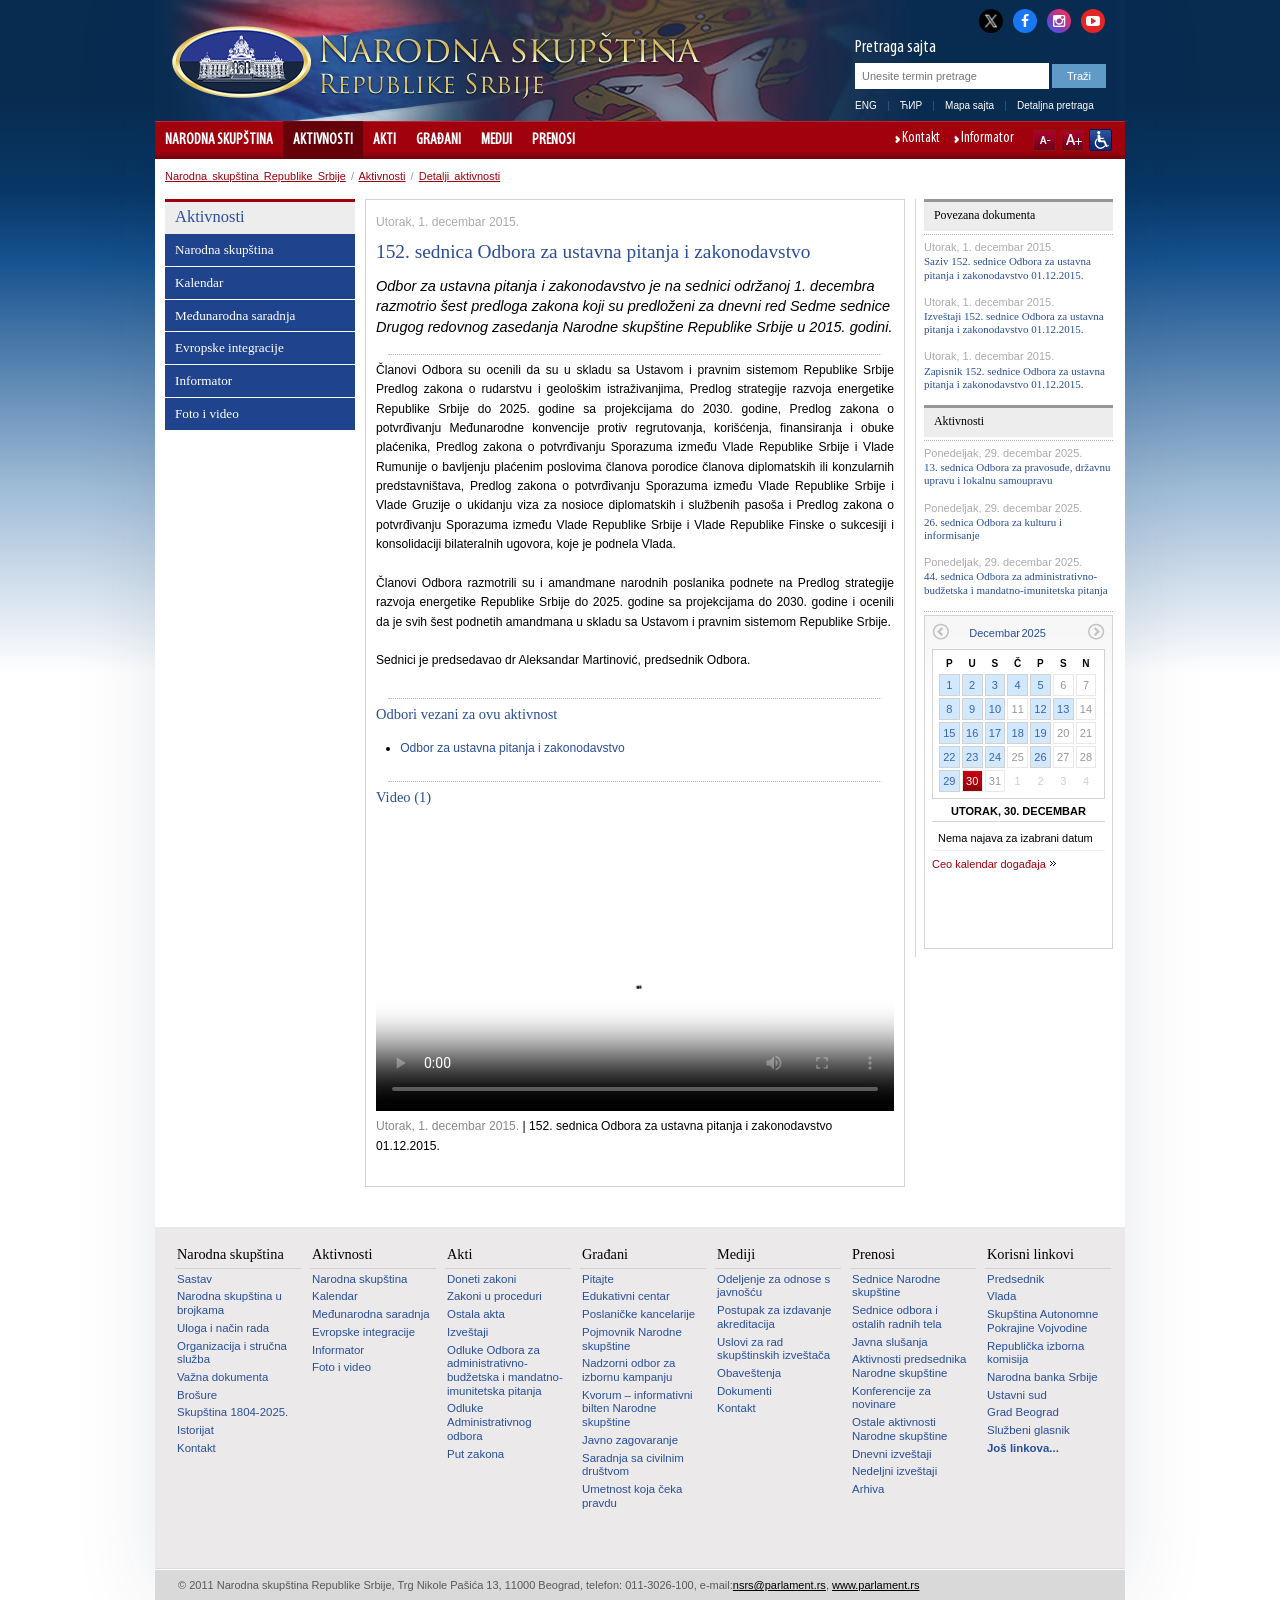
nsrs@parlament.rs (779, 1585)
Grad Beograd (1023, 1412)
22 (949, 757)
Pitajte (598, 1279)
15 (949, 733)
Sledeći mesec (1096, 631)
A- (1044, 140)
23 (972, 757)
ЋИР (911, 105)
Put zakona (475, 1454)
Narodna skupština (219, 140)
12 (1040, 709)
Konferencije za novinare (891, 1398)
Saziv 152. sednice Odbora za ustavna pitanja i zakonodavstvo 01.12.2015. (1007, 267)
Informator (987, 139)
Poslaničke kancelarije (638, 1314)
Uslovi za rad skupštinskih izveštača (773, 1349)
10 (995, 709)
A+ (1072, 140)
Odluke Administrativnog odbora (489, 1421)
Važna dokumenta (222, 1377)
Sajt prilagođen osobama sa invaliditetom (1100, 140)
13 (1063, 709)
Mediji (496, 140)
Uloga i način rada (223, 1328)
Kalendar (199, 282)
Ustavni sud (1017, 1395)
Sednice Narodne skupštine (896, 1286)
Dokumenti (744, 1391)
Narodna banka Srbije (1042, 1377)
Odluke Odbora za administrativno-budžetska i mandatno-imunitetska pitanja (505, 1370)
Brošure (197, 1395)
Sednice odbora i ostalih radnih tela (897, 1317)
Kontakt (921, 139)
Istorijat (195, 1430)
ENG (866, 105)
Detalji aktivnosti (459, 176)
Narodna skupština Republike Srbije (255, 176)
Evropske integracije (229, 347)
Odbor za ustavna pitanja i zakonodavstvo (512, 748)
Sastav (194, 1279)
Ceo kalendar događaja (989, 864)
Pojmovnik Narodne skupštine (632, 1339)
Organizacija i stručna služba (232, 1353)
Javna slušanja (890, 1342)
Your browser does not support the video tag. (635, 965)
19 (1040, 733)
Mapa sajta (969, 105)
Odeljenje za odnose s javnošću (773, 1286)
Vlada (1001, 1296)
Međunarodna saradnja (235, 315)
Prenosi (553, 140)
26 (1040, 757)
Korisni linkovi (1030, 1254)
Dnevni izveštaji (891, 1454)
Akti (384, 140)
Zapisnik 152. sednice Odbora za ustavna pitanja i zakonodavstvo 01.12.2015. (1014, 377)
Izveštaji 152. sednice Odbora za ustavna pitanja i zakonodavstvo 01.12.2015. (1014, 322)
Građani (438, 140)
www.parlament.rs (875, 1585)
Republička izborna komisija (1035, 1353)
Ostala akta (476, 1314)
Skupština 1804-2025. (232, 1412)
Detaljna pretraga (1055, 105)
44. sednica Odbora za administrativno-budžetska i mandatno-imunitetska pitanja (1016, 582)
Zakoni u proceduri (494, 1296)
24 (995, 757)
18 (1018, 733)
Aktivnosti (323, 140)
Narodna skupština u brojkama (229, 1303)
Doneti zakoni (481, 1279)
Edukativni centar (626, 1296)
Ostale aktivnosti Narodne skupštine (899, 1429)
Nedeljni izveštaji (894, 1471)
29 (949, 781)
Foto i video (207, 413)
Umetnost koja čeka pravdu (632, 1496)
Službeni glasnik (1028, 1430)
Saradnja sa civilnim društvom (633, 1465)
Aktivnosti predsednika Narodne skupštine (909, 1366)
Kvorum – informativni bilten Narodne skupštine (637, 1408)
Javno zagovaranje (630, 1440)
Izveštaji (467, 1332)
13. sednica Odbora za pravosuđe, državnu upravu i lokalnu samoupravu (1017, 473)
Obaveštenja (749, 1373)
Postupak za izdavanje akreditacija (774, 1317)
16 (972, 733)
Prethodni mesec (940, 631)
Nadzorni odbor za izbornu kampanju (628, 1370)
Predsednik (1015, 1279)
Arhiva (868, 1489)
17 (995, 733)
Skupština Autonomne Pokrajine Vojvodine (1042, 1321)
